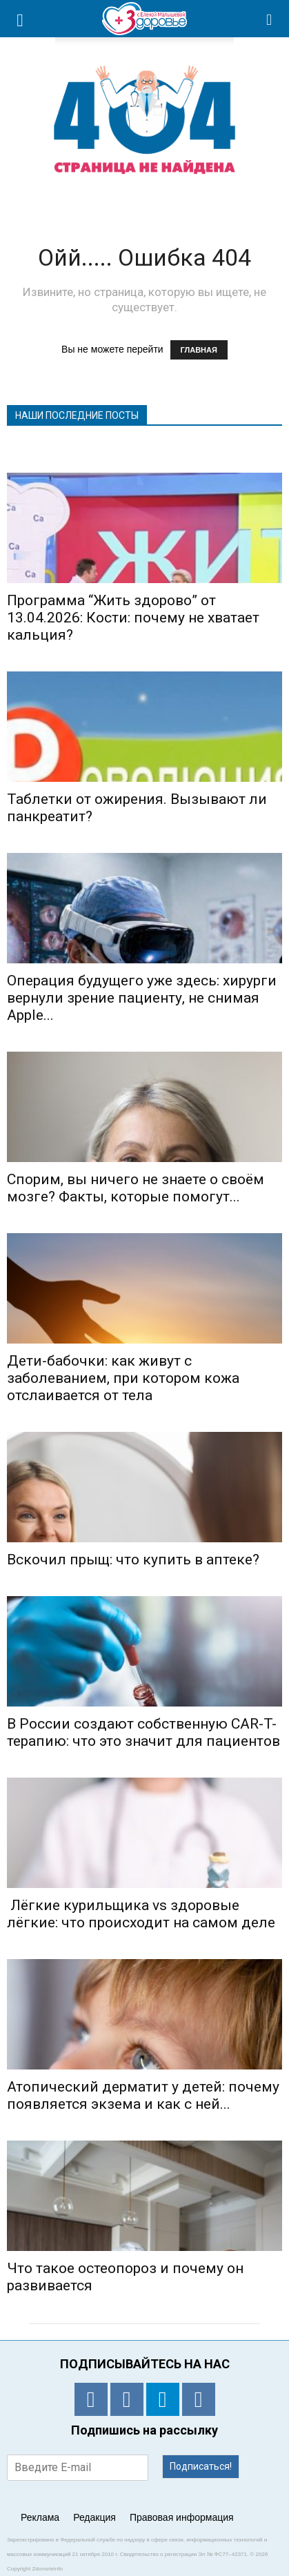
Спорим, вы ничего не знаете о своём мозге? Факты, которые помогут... (135, 1188)
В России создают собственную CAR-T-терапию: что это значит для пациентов (143, 1732)
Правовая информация (182, 2517)
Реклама (40, 2517)
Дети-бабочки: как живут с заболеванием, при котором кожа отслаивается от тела (123, 1378)
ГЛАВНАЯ (199, 350)
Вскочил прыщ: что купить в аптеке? (133, 1559)
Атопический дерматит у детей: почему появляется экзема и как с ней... (143, 2095)
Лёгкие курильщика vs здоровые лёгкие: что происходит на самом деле (141, 1914)
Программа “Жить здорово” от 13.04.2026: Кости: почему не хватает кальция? (133, 617)
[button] (269, 18)
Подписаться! (201, 2466)
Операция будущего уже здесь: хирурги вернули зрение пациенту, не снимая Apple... (142, 997)
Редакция (94, 2517)
